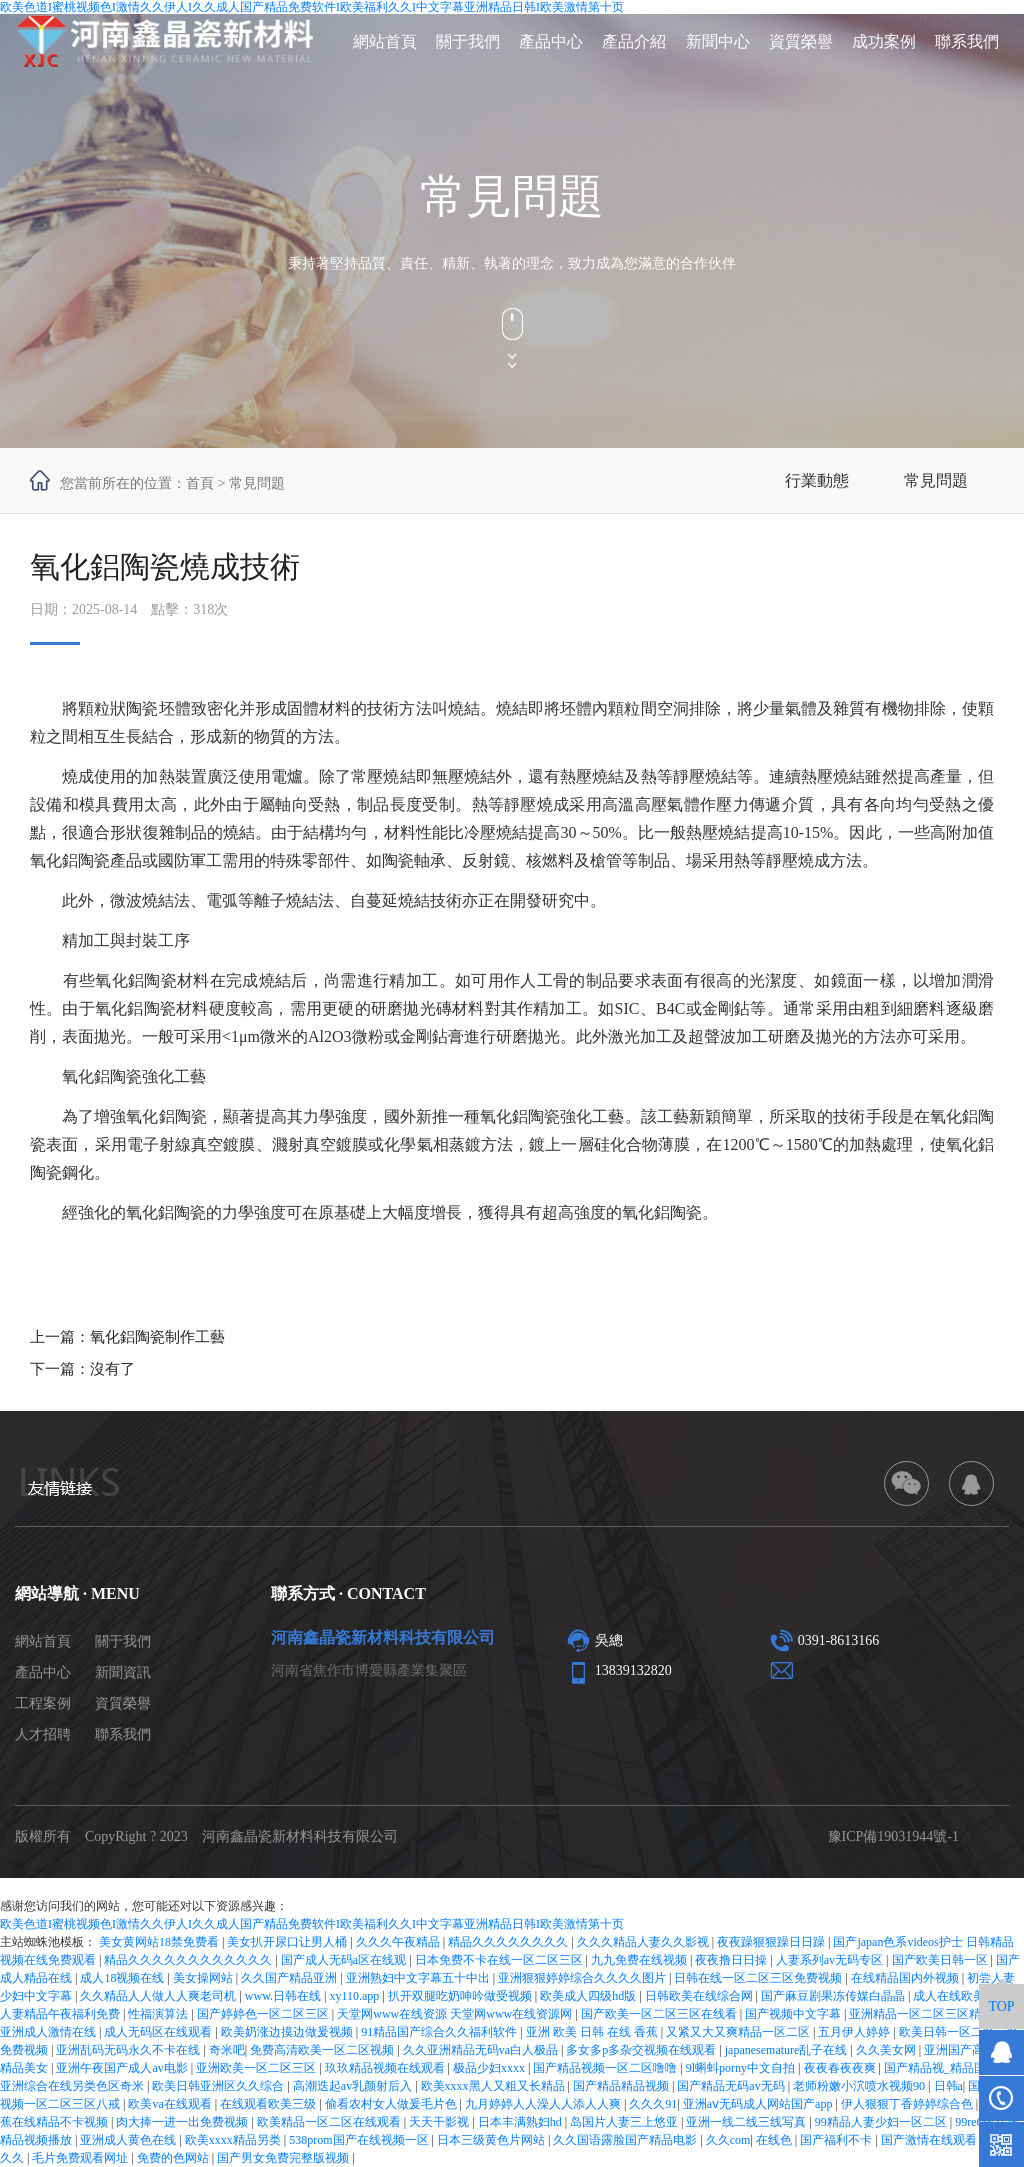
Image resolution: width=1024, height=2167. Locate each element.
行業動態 (817, 480)
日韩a (948, 2086)
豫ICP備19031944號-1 (893, 1836)
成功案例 (884, 41)
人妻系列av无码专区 (831, 1960)
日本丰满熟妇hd (521, 2122)
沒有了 (112, 1369)
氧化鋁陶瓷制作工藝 (157, 1337)
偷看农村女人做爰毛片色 (392, 2104)
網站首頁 (385, 41)
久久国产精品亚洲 (290, 1978)
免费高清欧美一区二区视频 (323, 2050)
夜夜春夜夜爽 (841, 2068)
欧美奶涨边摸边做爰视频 (288, 2032)
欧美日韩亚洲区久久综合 (219, 2086)
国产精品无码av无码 (732, 2086)
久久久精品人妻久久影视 (644, 1942)
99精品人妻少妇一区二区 (882, 2122)
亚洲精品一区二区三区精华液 (928, 2014)
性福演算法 (159, 2014)
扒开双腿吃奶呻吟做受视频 (461, 1996)
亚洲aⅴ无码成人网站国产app (759, 2104)
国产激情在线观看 (930, 2140)
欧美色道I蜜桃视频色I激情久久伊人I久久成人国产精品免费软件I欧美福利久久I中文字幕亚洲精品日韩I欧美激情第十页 (312, 1924)
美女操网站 (204, 1978)
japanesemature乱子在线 (788, 2050)
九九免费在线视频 (640, 1960)
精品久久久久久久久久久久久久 (189, 1960)
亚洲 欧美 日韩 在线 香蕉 (593, 2032)
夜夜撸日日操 (732, 1960)
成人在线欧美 (950, 1996)
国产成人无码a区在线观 (345, 1960)
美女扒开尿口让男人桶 (288, 1942)
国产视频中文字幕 (794, 2014)
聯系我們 (967, 41)
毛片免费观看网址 (81, 2158)
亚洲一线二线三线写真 (747, 2122)
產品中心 (551, 41)
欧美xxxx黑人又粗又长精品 (494, 2086)
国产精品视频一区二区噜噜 (606, 2068)
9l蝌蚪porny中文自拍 (742, 2068)
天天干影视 (440, 2122)
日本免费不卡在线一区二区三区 (500, 1960)
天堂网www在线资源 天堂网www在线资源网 (456, 2014)
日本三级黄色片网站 (492, 2140)
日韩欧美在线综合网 (700, 1996)
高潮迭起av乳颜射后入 (354, 2086)
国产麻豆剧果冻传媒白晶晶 (834, 1996)
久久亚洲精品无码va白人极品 (482, 2050)
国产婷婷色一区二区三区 (264, 2014)
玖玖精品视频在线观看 (386, 2068)
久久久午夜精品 (399, 1942)
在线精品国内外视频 (906, 1978)
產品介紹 (634, 41)
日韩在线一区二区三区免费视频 (759, 1978)
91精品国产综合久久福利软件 (440, 2032)
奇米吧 (227, 2050)
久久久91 (653, 2104)
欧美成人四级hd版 (589, 1996)
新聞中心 (718, 41)
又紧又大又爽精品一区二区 (739, 2032)
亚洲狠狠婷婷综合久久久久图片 (583, 1978)
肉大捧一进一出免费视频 (183, 2122)
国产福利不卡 (837, 2140)
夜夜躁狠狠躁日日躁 (772, 1942)
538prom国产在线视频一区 (360, 2140)
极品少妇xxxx (490, 2068)
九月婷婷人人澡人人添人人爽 (544, 2104)
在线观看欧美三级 (269, 2104)
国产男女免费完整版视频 (284, 2158)
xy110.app (355, 1996)
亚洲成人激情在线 (49, 2032)
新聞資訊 (123, 1672)
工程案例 (43, 1703)
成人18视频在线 (123, 1978)
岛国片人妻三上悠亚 (625, 2122)
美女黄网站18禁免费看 (160, 1942)
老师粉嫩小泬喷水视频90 (860, 2086)
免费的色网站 (174, 2158)
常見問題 (936, 480)
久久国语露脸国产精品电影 (626, 2140)
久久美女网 (887, 2050)
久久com (728, 2140)
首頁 (200, 483)
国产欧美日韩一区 (941, 1960)
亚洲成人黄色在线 (129, 2140)
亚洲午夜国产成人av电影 (123, 2068)
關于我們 (468, 41)
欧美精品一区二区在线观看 (330, 2122)
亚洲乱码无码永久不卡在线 (129, 2050)
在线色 (775, 2140)
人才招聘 (43, 1734)
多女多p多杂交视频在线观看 (642, 2050)
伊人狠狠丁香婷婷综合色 (908, 2104)
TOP (1001, 2006)
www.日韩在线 (284, 1996)
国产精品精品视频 (622, 2086)
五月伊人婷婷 (855, 2032)
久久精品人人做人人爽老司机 (159, 1996)
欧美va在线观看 (171, 2104)
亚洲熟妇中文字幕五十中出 (419, 1978)
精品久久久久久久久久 (509, 1942)
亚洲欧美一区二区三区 (257, 2068)
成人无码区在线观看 (159, 2032)
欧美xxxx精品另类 (234, 2140)
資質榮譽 (801, 41)
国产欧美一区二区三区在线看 (660, 2014)
